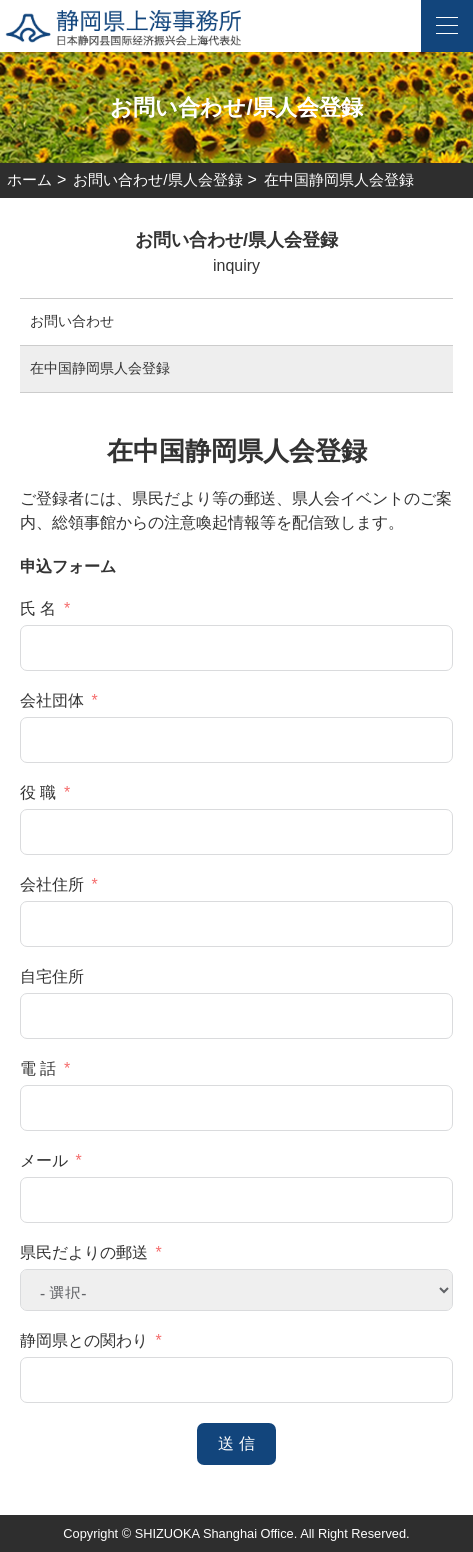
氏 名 (38, 608)
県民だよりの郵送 (84, 1252)
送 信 (236, 1443)
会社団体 (52, 700)
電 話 (38, 1068)
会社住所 (52, 884)
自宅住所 (52, 976)
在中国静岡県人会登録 (100, 368)
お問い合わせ (72, 321)
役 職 (38, 792)
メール (44, 1160)
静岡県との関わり (84, 1340)
